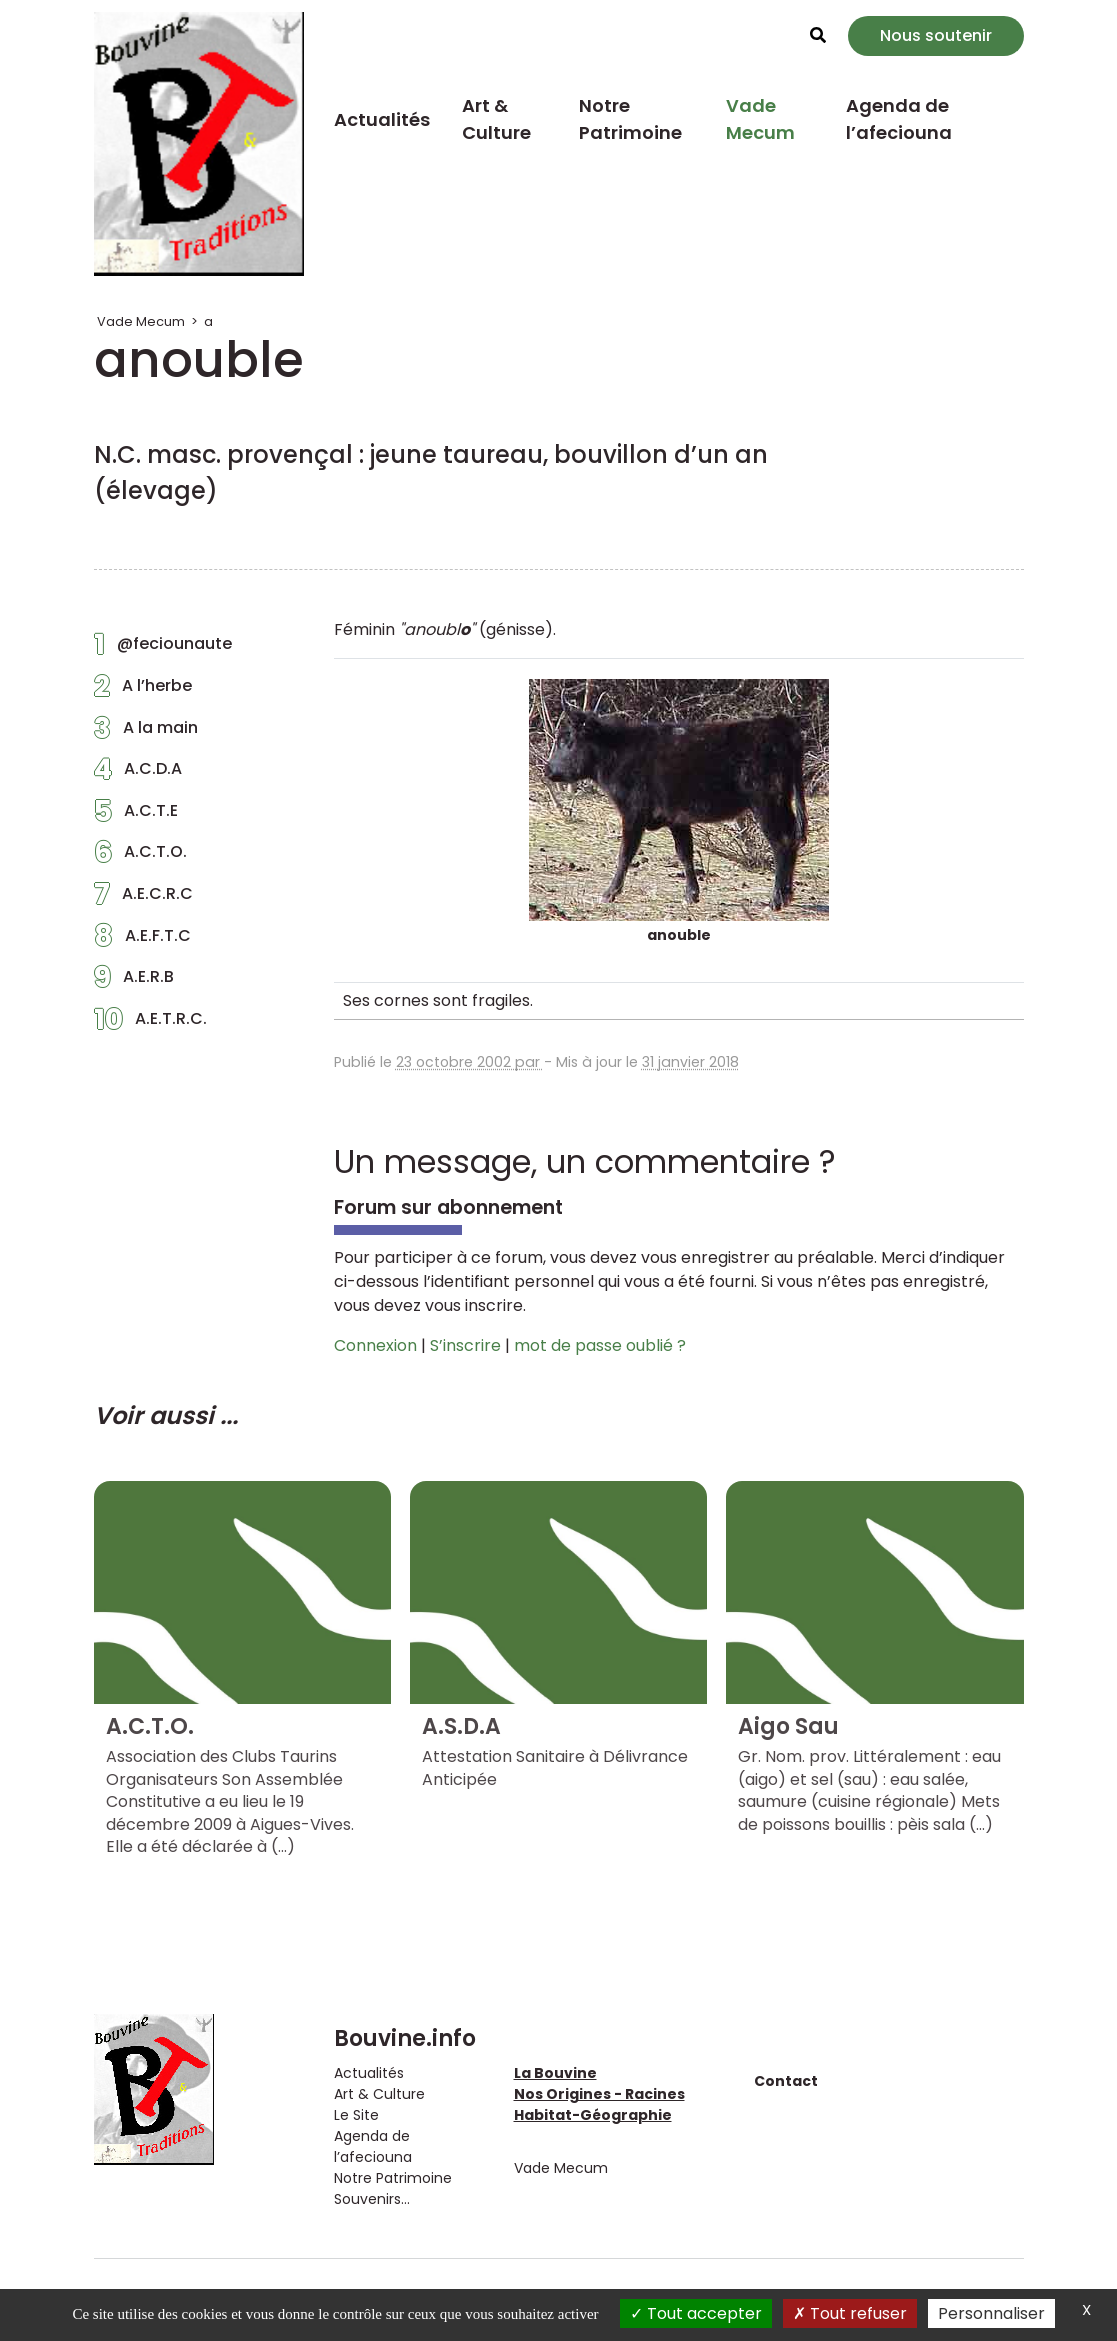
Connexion (375, 1345)
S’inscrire (465, 1345)
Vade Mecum (760, 119)
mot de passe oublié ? (600, 1345)
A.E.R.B (134, 982)
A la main (146, 733)
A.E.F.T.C (142, 941)
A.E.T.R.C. (150, 1024)
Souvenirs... (372, 2199)
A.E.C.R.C (143, 899)
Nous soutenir (936, 35)
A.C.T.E (136, 816)
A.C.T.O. (140, 857)
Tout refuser (850, 2313)
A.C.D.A (138, 774)
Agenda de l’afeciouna (899, 119)
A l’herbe (143, 691)
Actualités (382, 119)
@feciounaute (163, 649)
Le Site (356, 2115)
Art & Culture (496, 119)
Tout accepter (696, 2313)
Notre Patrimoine (630, 119)
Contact (786, 2081)
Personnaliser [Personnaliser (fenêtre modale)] (991, 2313)
